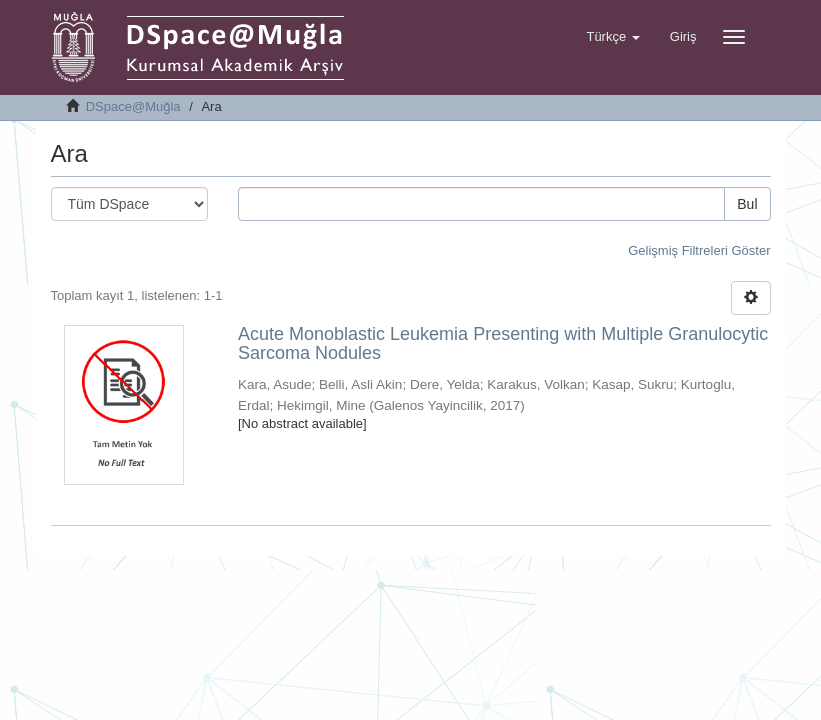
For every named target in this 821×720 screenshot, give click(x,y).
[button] (612, 37)
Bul (747, 204)
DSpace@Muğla (133, 106)
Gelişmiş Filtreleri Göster (699, 250)
